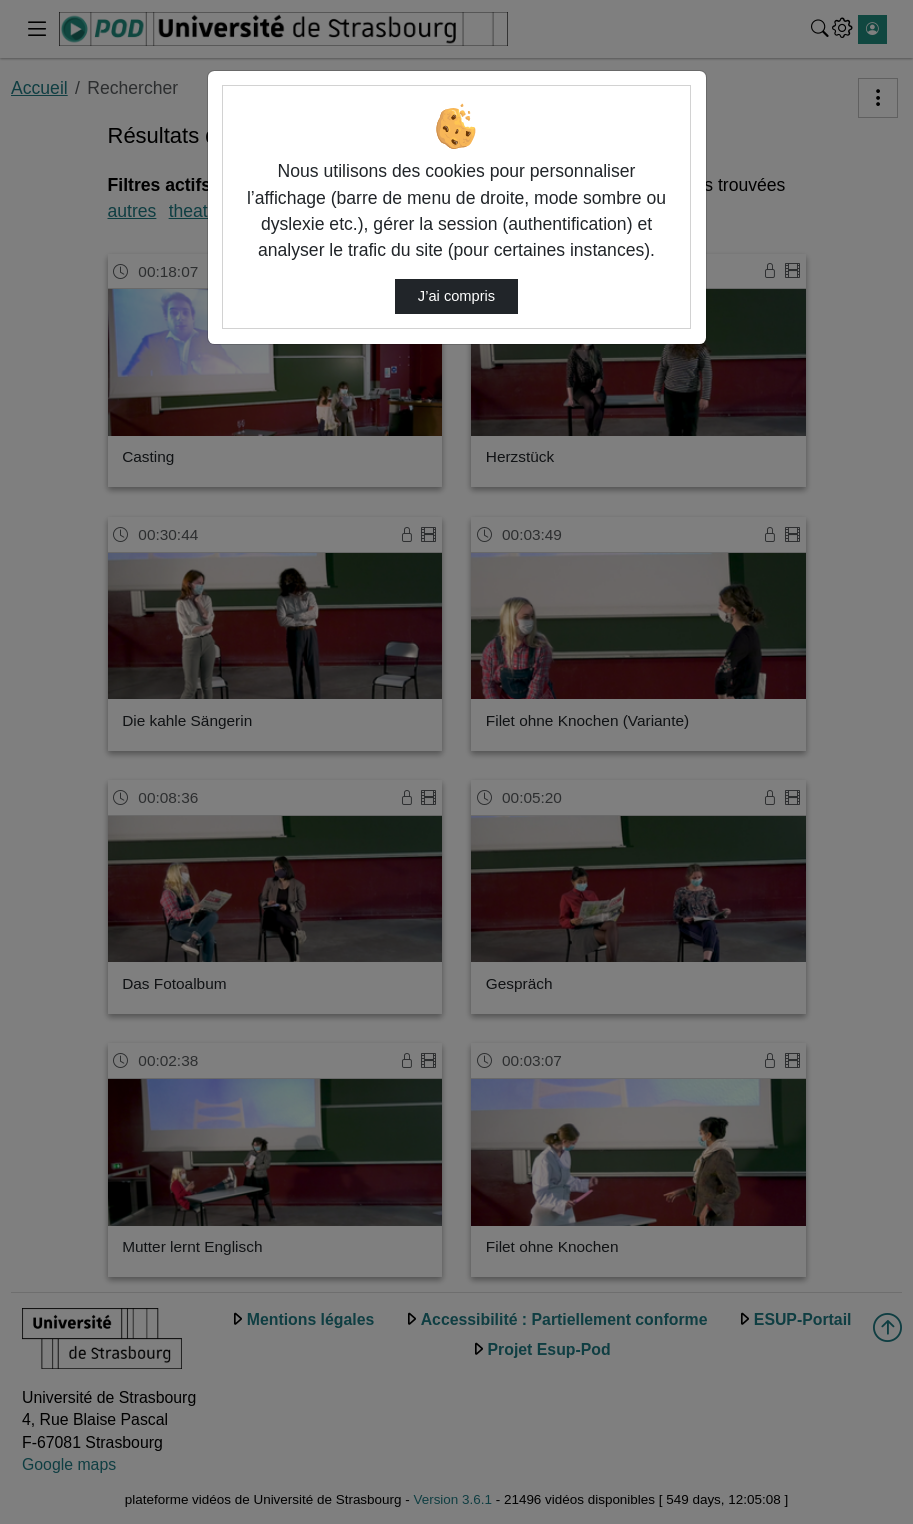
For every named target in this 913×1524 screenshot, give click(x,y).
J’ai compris (456, 296)
